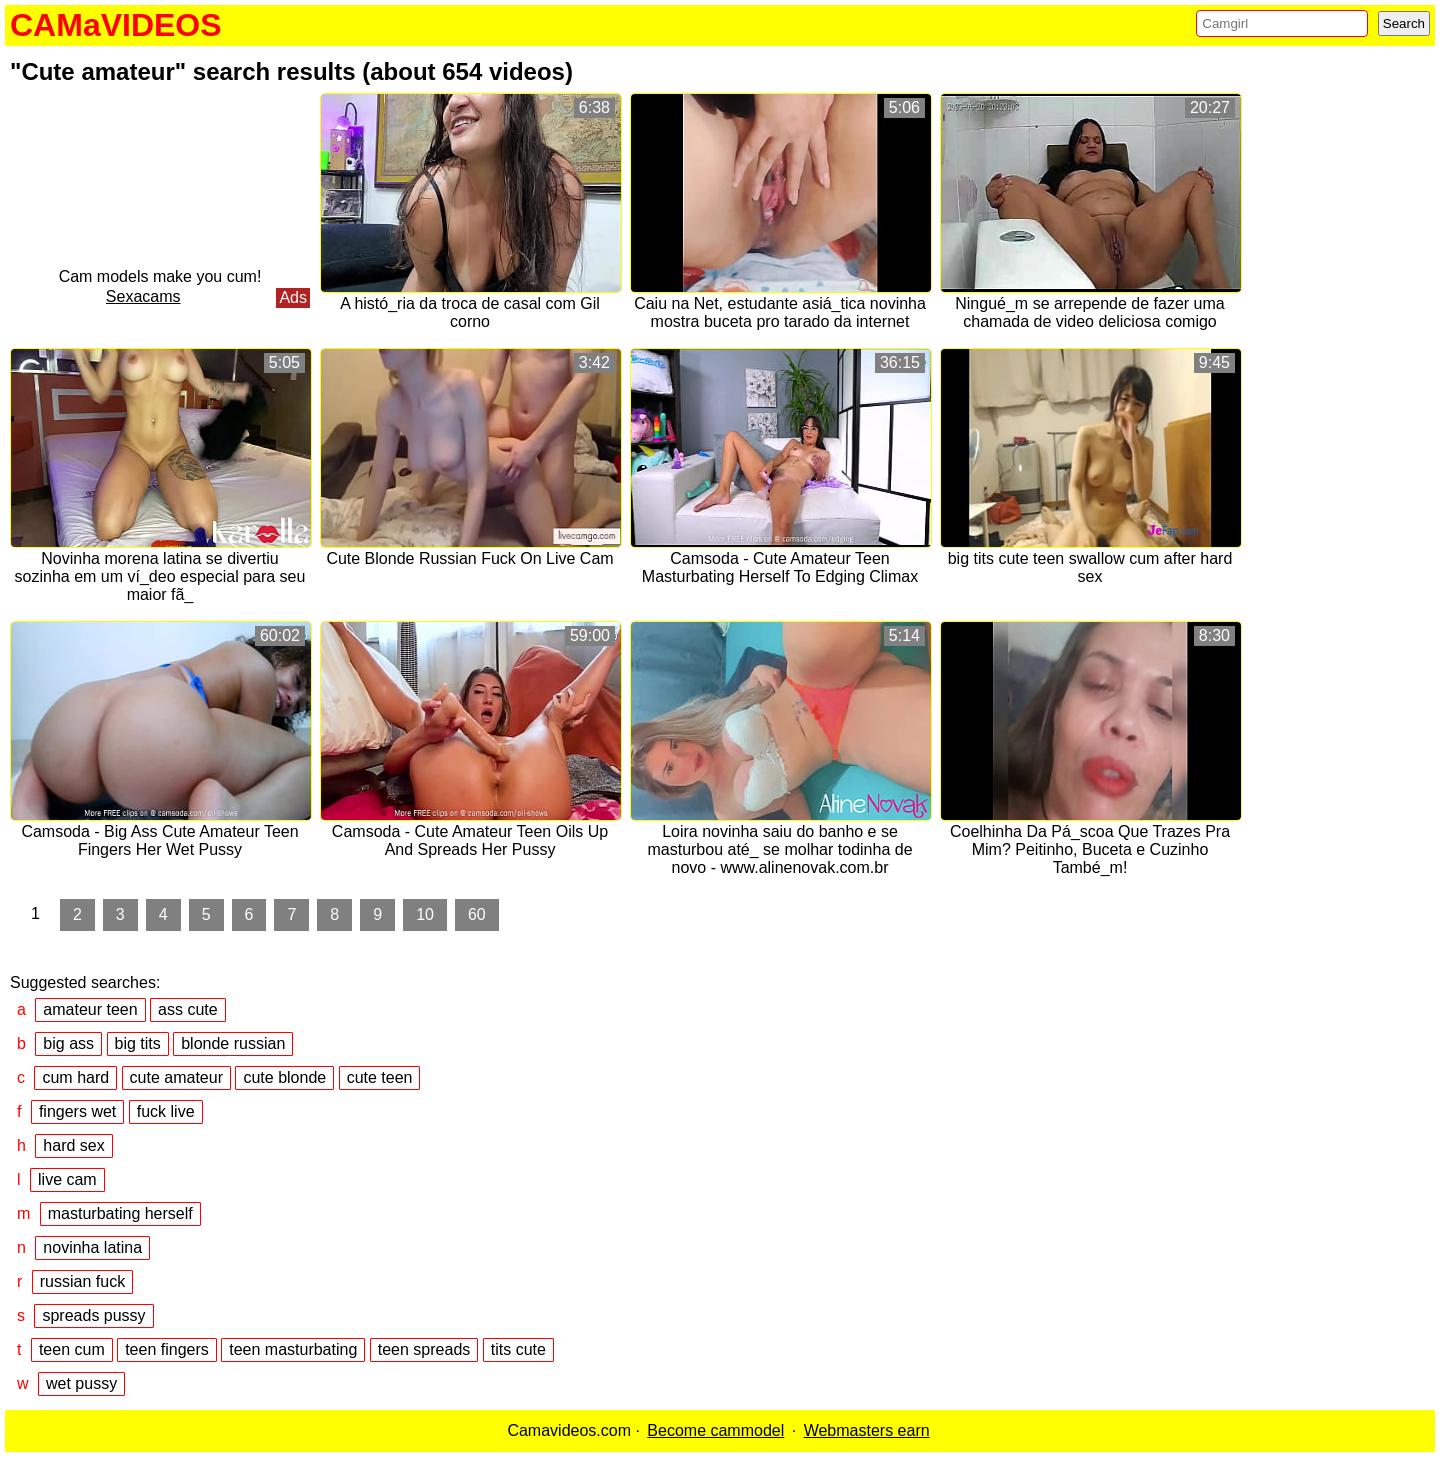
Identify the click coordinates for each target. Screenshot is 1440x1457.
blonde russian (233, 1043)
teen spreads (424, 1349)
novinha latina (92, 1247)
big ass (68, 1043)
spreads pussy (93, 1315)
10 (425, 914)
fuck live (166, 1111)
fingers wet (77, 1111)
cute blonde (284, 1077)
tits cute (518, 1349)
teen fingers (167, 1349)
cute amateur (176, 1077)
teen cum (72, 1349)
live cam (67, 1179)
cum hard (75, 1077)
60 (477, 914)
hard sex (73, 1145)
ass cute (188, 1009)
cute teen (380, 1077)
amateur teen (90, 1009)
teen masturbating (293, 1349)
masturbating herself (120, 1213)
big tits (138, 1043)
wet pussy (81, 1383)
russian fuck (82, 1281)
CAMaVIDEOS (116, 25)
